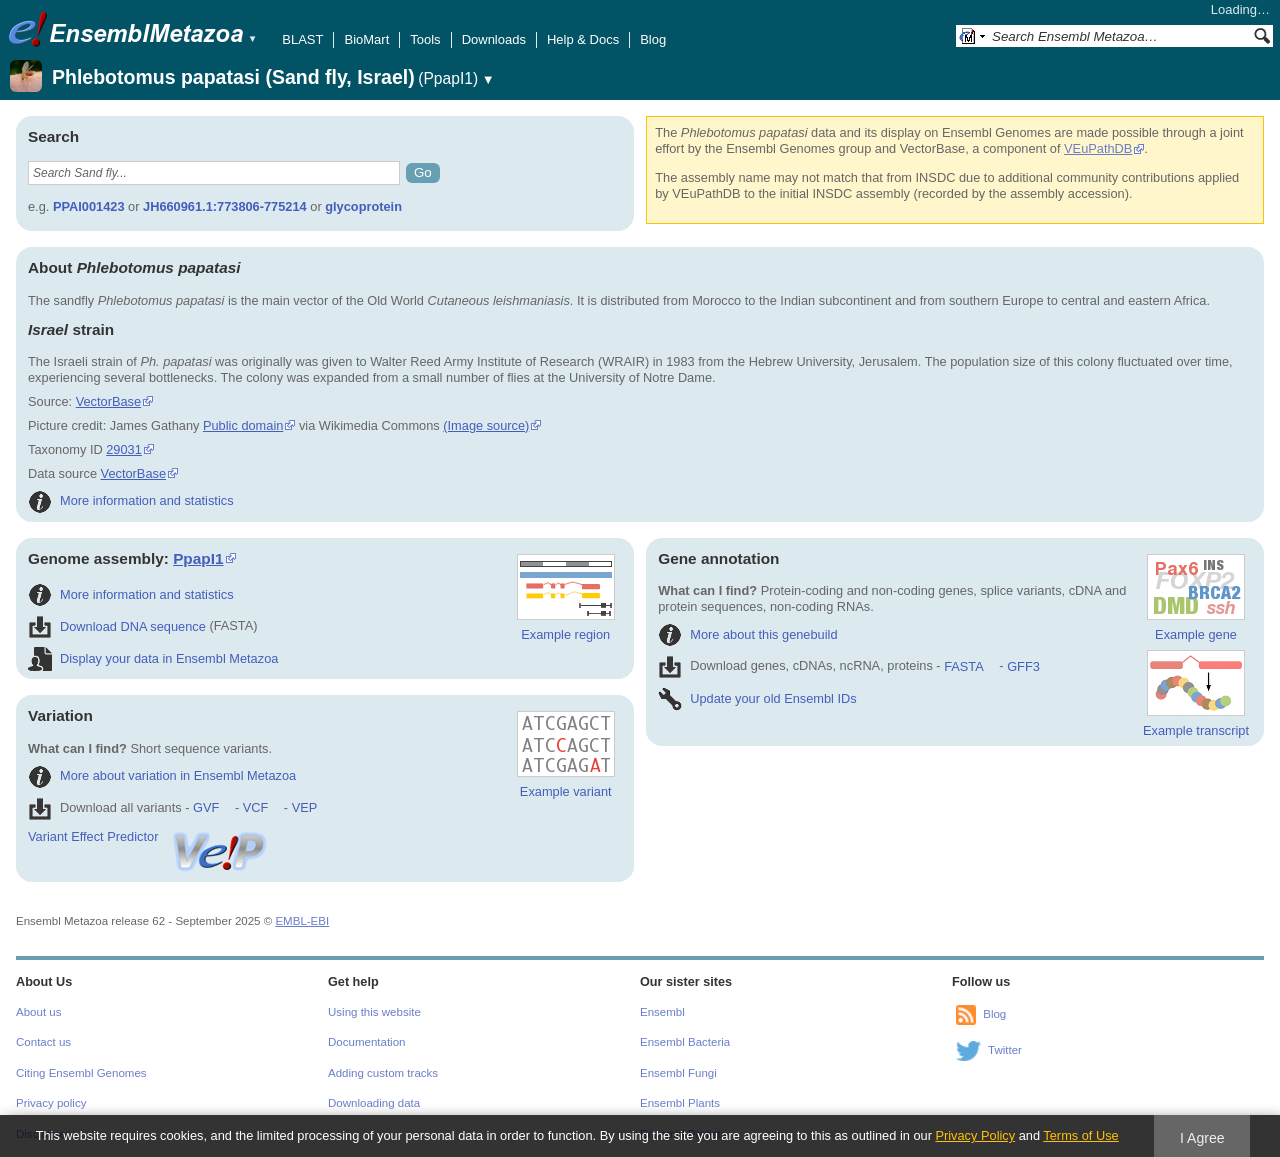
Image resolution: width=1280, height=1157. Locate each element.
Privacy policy (51, 1103)
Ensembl (662, 1012)
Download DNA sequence (117, 626)
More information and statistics (131, 500)
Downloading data (374, 1103)
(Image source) (486, 425)
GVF (206, 807)
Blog (653, 39)
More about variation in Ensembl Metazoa (162, 775)
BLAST (302, 39)
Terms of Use (1080, 1135)
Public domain (243, 425)
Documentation (366, 1042)
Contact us (43, 1042)
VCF (256, 807)
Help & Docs (583, 39)
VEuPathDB (1098, 148)
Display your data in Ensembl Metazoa (153, 658)
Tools (425, 39)
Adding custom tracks (383, 1073)
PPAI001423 (89, 206)
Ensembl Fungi (678, 1073)
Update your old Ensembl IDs (757, 698)
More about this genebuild (747, 634)
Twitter (1005, 1050)
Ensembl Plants (680, 1103)
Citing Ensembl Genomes (81, 1073)
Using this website (374, 1012)
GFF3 (1022, 666)
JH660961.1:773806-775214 (225, 206)
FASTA (963, 666)
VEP (305, 807)
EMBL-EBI (302, 921)
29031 (124, 449)
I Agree (1202, 1138)
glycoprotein (363, 206)
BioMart (366, 39)
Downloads (494, 39)
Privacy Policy (975, 1135)
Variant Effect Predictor (149, 836)
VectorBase (108, 401)
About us (38, 1012)
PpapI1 (198, 558)
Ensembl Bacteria (685, 1042)
